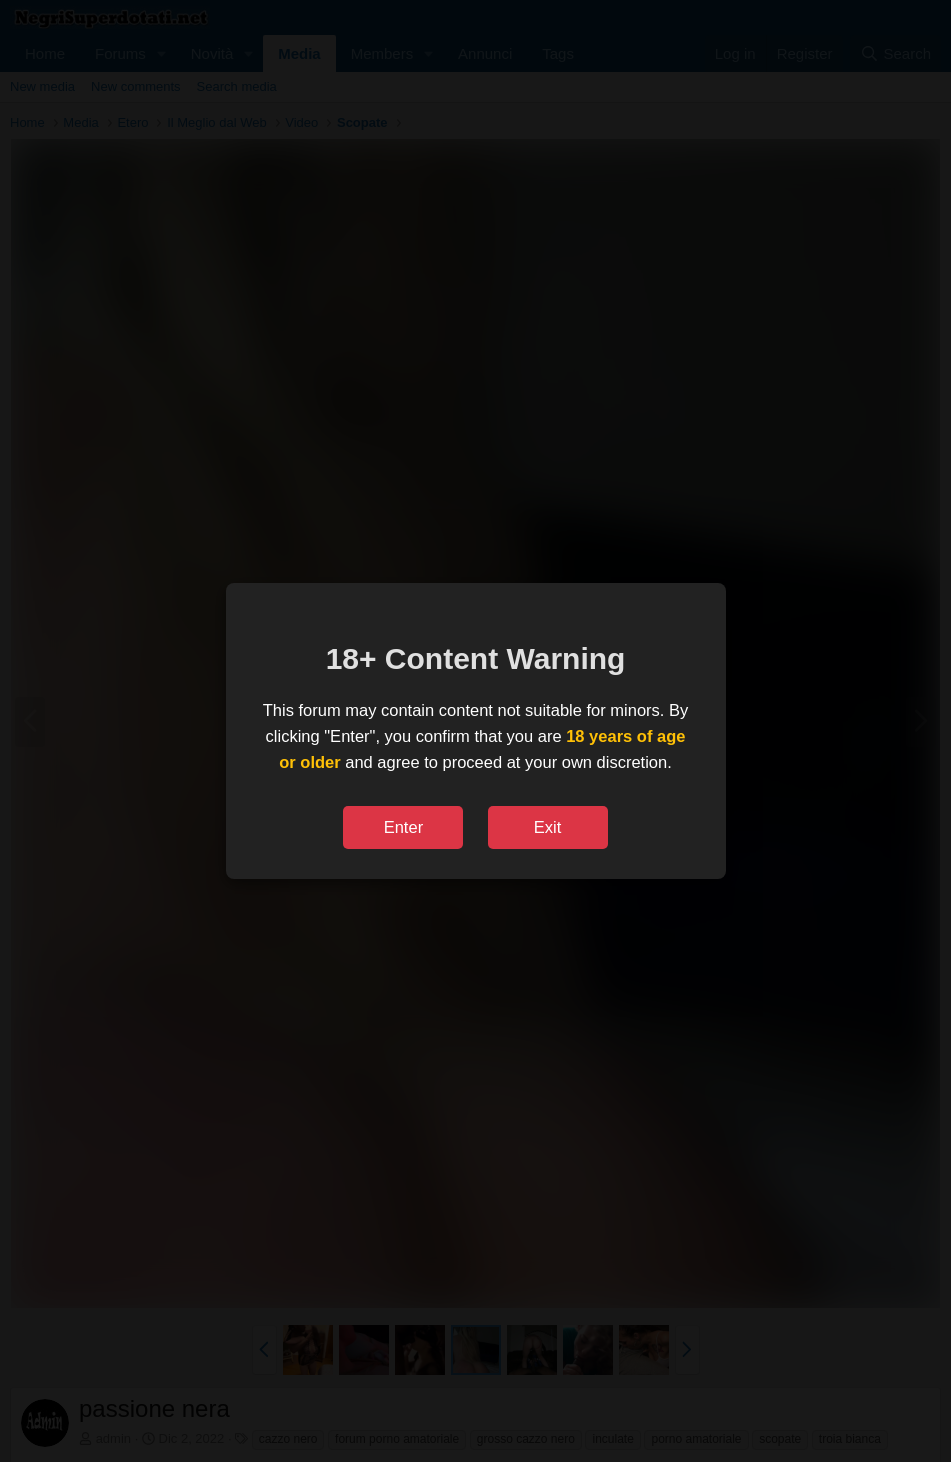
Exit (548, 827)
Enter (403, 827)
